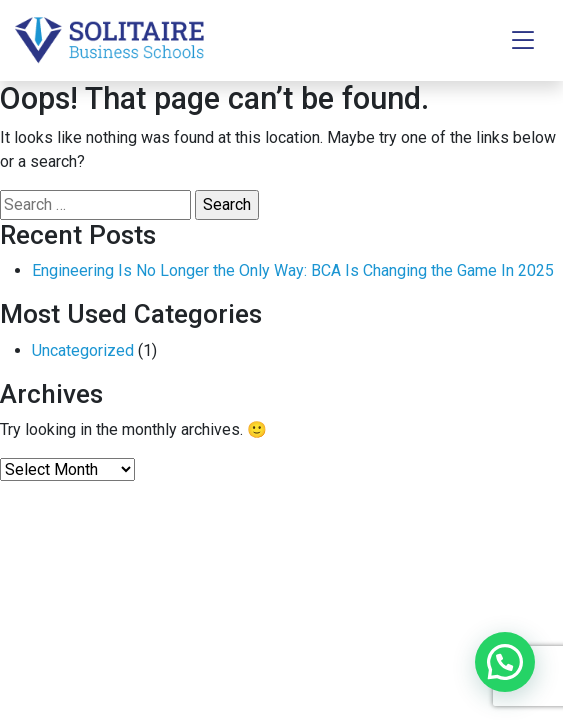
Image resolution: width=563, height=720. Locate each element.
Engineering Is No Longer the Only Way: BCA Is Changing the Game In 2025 (293, 270)
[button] (505, 662)
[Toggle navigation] (523, 40)
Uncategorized (83, 350)
